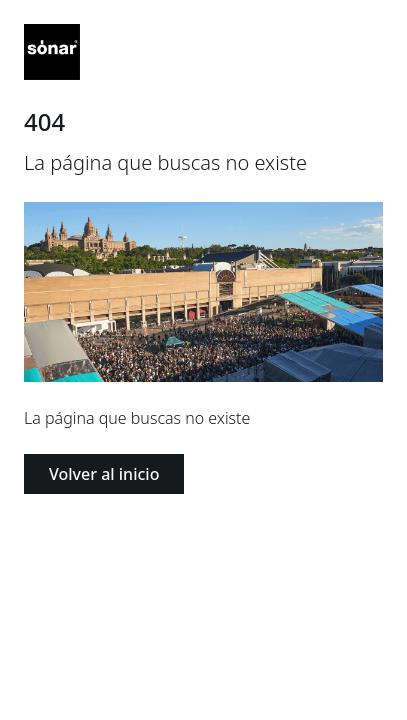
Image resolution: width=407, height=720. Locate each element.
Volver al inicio (104, 474)
